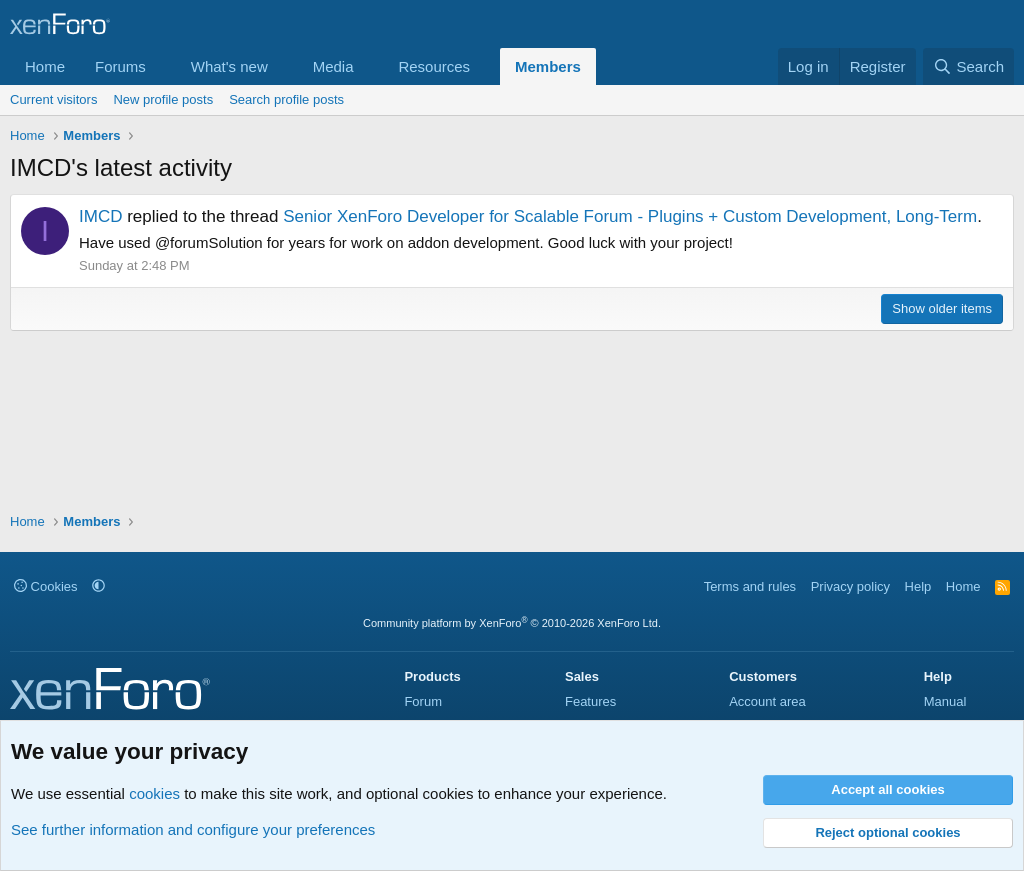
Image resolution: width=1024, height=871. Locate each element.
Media (333, 66)
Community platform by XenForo (512, 623)
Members (548, 66)
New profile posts (163, 99)
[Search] (968, 66)
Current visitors (53, 99)
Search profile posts (286, 99)
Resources (434, 66)
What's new (229, 66)
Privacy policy (850, 586)
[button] (162, 66)
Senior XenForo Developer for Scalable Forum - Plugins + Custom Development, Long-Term (630, 216)
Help (918, 586)
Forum (423, 701)
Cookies (46, 586)
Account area (767, 701)
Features (590, 701)
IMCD (100, 216)
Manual (945, 701)
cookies (154, 793)
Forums (120, 66)
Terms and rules (750, 586)
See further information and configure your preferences (193, 829)
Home (45, 66)
